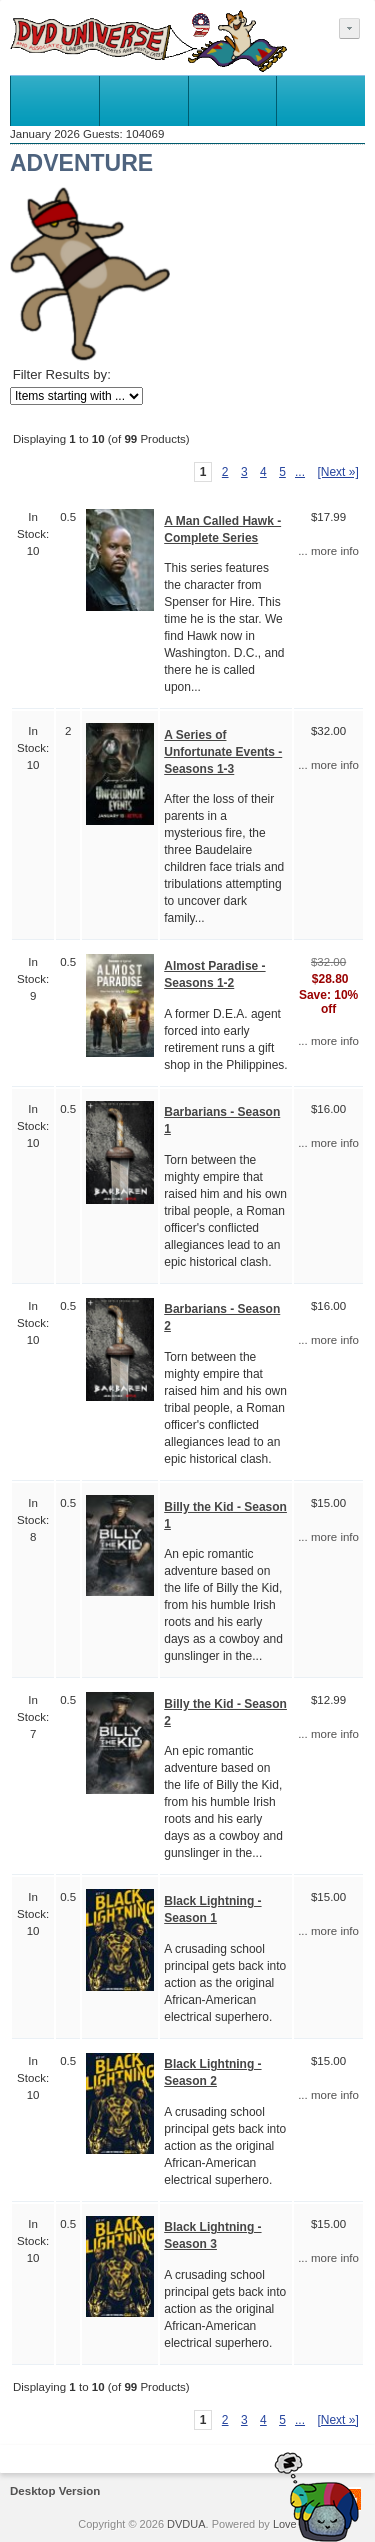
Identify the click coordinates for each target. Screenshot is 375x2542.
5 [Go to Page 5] (282, 472)
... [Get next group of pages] (300, 472)
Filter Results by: (62, 374)
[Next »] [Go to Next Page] (337, 472)
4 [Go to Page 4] (263, 472)
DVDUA (186, 2524)
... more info (328, 551)
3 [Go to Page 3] (244, 472)
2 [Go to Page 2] (225, 472)
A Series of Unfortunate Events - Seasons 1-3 (223, 752)
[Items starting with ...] (76, 396)
